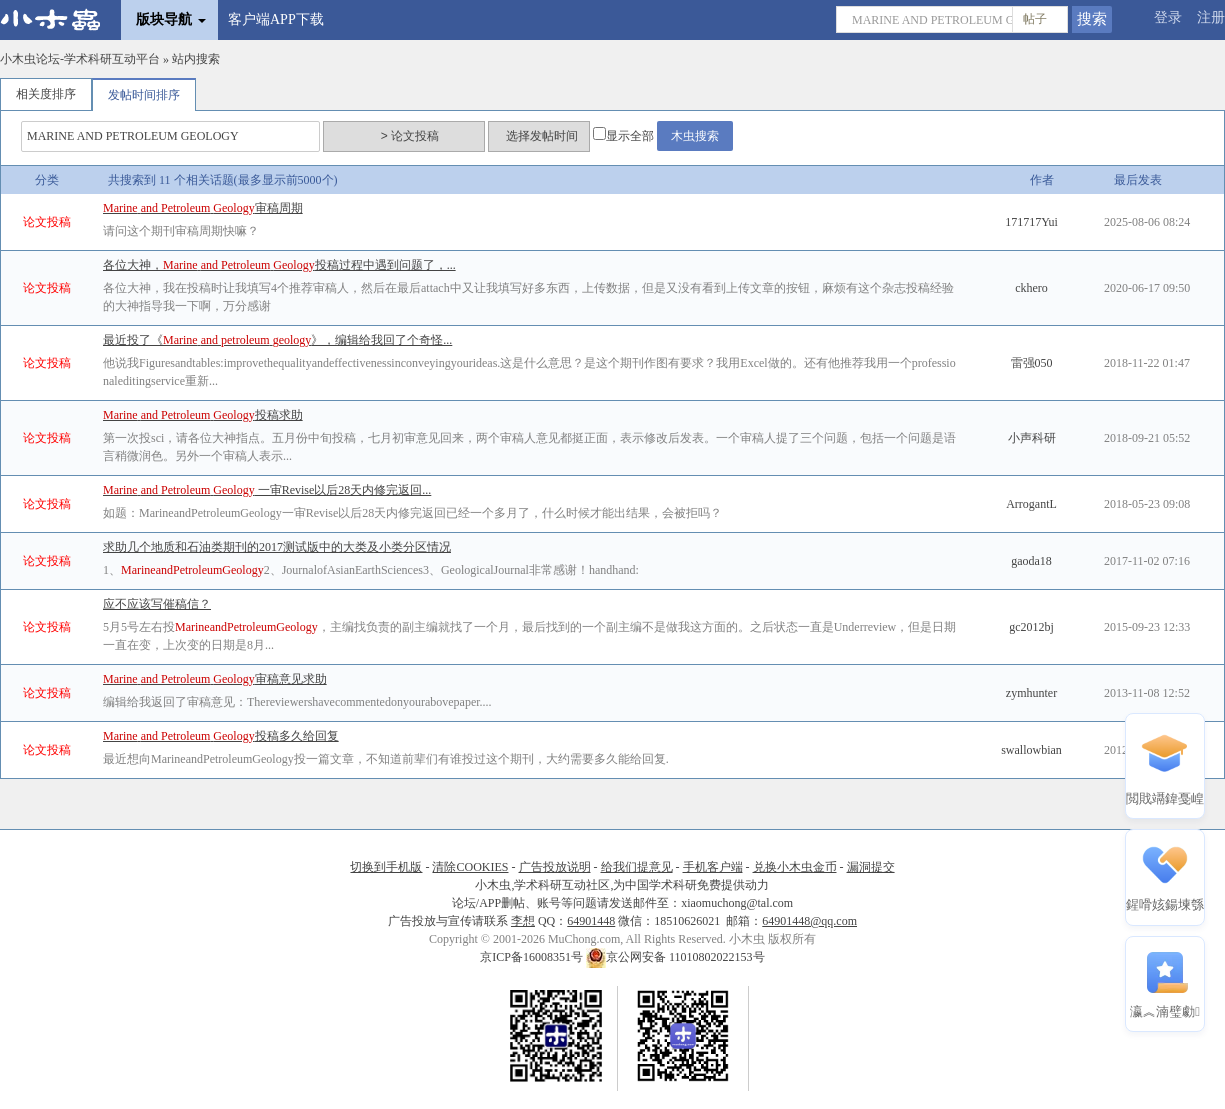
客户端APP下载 (276, 19)
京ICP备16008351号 (533, 957)
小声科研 (1032, 438)
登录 (1168, 17)
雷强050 (1032, 363)
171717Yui (1031, 222)
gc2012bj (1031, 627)
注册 (1211, 17)
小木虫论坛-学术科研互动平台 (80, 59)
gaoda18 (1031, 561)
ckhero (1031, 288)
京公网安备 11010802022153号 (675, 957)
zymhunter (1031, 693)
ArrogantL (1031, 504)
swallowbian (1031, 750)
